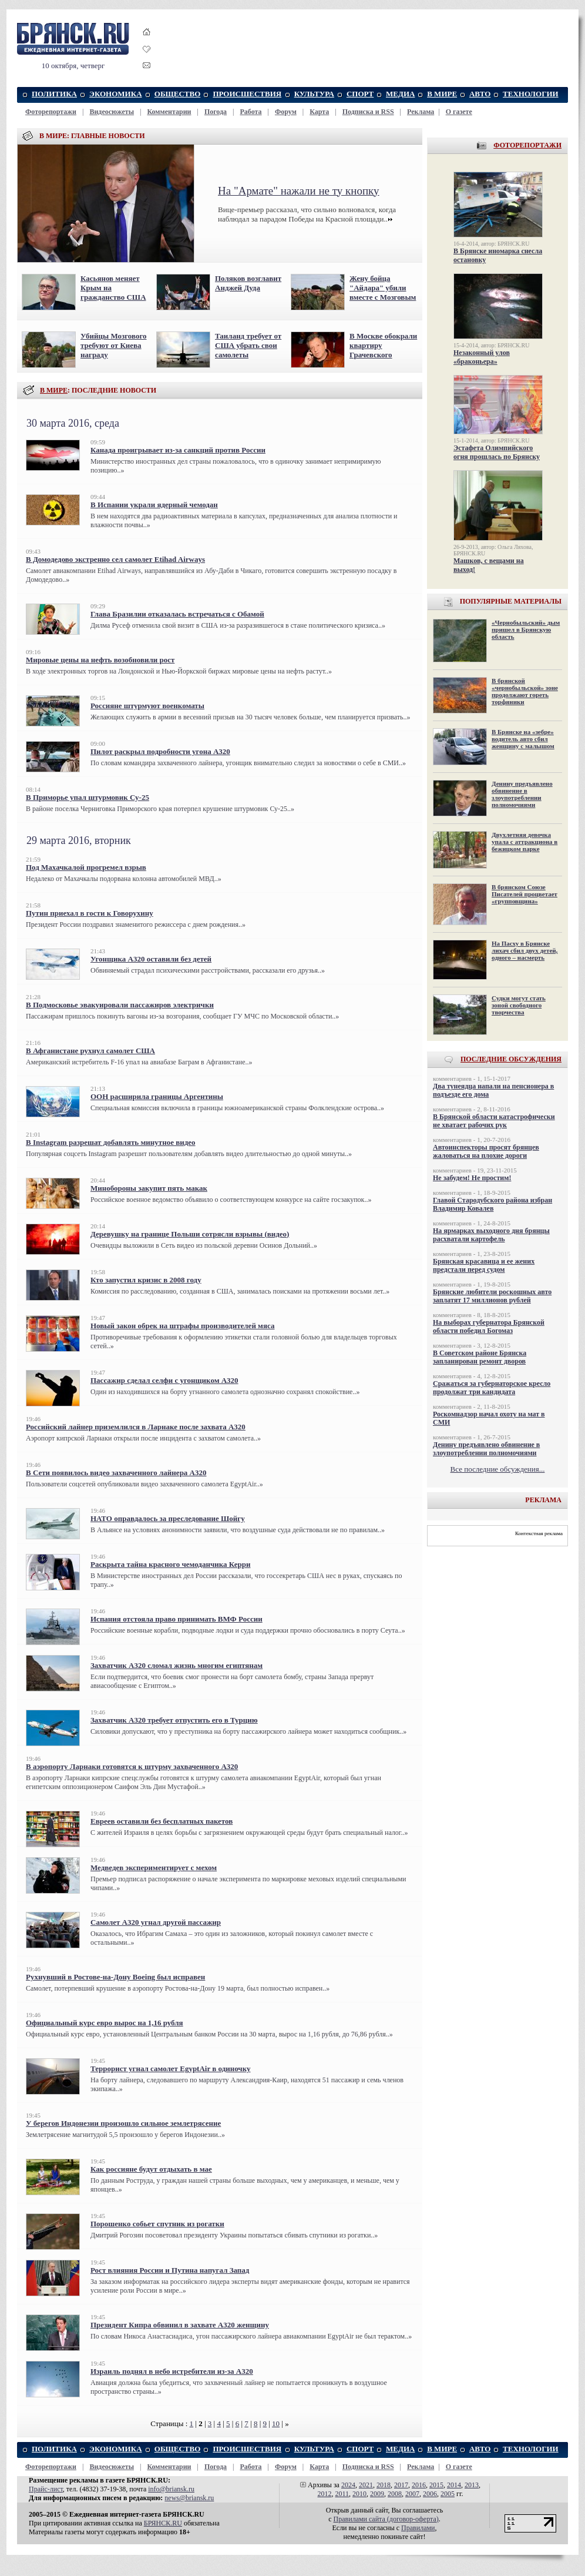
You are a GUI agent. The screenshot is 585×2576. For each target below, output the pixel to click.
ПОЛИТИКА (54, 93)
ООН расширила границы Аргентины (156, 1096)
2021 (366, 2485)
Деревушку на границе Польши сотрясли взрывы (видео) (189, 1234)
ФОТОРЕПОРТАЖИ (527, 145)
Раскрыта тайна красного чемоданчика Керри (170, 1564)
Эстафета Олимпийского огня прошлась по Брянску (496, 452)
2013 (472, 2485)
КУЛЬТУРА (314, 93)
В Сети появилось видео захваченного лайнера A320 (116, 1472)
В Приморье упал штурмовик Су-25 (87, 797)
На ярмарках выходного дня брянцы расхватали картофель (491, 1235)
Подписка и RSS (368, 112)
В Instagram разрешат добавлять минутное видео (111, 1142)
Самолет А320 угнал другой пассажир (155, 1922)
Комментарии (169, 112)
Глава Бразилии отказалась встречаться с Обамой (177, 613)
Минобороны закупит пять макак (148, 1188)
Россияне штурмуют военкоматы (147, 705)
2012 (324, 2494)
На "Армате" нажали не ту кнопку (298, 191)
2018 (383, 2485)
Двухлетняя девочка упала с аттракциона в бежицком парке (524, 841)
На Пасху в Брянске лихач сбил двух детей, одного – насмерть (524, 950)
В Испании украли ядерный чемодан (154, 504)
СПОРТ (360, 93)
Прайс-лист (46, 2489)
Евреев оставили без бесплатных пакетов (161, 1821)
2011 (342, 2494)
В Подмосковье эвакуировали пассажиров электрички (120, 1004)
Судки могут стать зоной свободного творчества (519, 1005)
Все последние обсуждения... (497, 1469)
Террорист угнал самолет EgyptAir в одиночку (170, 2068)
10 (276, 2423)
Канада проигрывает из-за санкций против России (177, 449)
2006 (430, 2494)
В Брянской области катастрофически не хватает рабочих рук (494, 1121)
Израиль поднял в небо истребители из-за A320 (171, 2371)
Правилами (418, 2528)
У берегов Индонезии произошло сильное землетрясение (123, 2123)
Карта (319, 112)
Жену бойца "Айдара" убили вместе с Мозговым (382, 288)
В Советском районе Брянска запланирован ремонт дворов (479, 1357)
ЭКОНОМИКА (115, 93)
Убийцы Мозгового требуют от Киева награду (113, 345)
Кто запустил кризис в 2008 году (145, 1279)
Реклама (420, 112)
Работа (251, 112)
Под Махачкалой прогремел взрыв (86, 867)
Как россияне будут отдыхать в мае (151, 2169)
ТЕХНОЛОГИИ (531, 93)
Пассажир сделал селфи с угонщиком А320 (164, 1380)
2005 (448, 2494)
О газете (459, 112)
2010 (359, 2494)
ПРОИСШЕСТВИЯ (247, 93)
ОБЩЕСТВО (177, 93)
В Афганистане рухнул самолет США (90, 1050)
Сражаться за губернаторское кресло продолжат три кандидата (491, 1387)
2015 (436, 2485)
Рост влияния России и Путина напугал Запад (169, 2270)
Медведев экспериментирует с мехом (153, 1867)
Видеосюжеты (111, 112)
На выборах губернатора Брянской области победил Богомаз (488, 1326)
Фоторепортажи (50, 112)
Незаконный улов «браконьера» (481, 357)
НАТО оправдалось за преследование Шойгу (167, 1518)
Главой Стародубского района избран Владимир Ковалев (492, 1204)
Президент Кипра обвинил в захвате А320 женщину (179, 2324)
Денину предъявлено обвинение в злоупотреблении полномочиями (522, 794)
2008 (395, 2494)
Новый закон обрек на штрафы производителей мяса (182, 1325)
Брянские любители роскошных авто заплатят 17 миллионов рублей (492, 1296)
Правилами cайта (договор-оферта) (386, 2519)
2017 (401, 2485)
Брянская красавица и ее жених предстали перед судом (483, 1265)
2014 (454, 2485)
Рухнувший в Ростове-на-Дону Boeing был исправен (115, 1976)
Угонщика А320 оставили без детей (150, 958)
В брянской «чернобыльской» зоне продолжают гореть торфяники (525, 691)
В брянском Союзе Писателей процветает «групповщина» (524, 894)
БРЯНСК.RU (163, 2523)
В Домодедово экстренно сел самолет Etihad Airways (115, 559)
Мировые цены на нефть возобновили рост (100, 659)
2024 (348, 2485)
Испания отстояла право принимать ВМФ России (176, 1618)
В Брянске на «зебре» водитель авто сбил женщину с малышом (523, 738)
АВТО (480, 93)
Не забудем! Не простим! (472, 1178)
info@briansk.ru (171, 2489)
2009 (377, 2494)
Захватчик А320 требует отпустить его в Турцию (174, 1720)
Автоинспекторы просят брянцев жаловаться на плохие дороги (486, 1151)
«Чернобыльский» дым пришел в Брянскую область (526, 629)
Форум (286, 112)
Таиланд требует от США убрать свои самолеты (248, 345)
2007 (412, 2494)
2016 (419, 2485)
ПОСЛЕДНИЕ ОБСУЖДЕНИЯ (511, 1059)
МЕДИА (400, 93)
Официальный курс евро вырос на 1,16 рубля (104, 2022)
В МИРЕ (442, 93)
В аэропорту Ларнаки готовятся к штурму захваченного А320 (132, 1766)
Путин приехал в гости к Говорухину (89, 913)
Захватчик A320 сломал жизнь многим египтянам (176, 1665)
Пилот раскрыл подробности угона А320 (160, 751)
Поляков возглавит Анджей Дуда (248, 283)
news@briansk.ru (189, 2498)
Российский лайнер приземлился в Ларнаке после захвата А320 (136, 1426)
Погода (215, 112)
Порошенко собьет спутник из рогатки (157, 2223)
